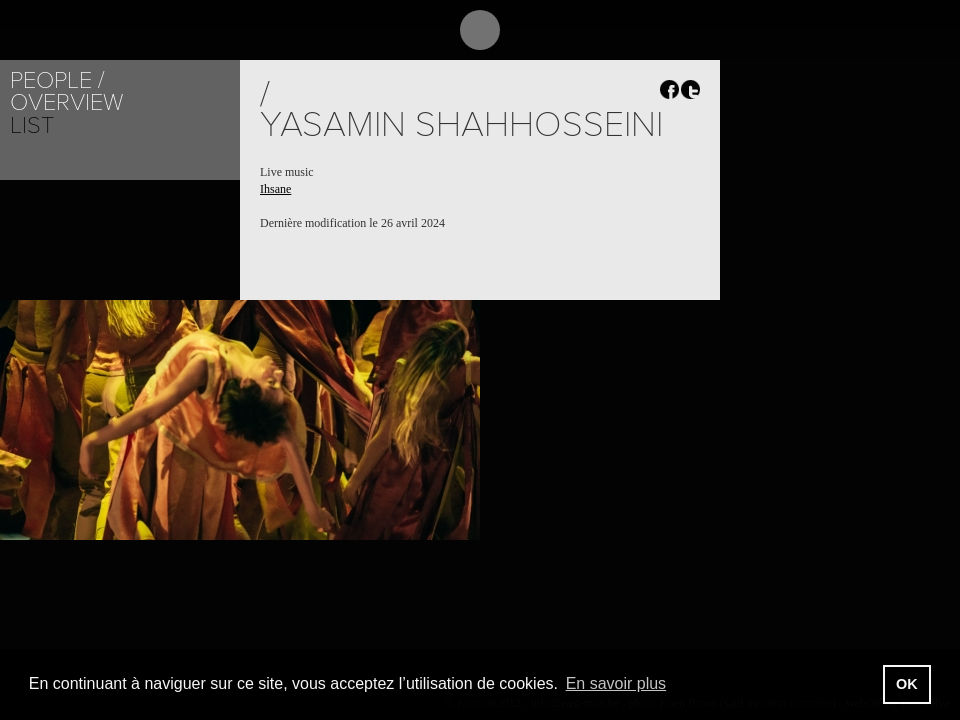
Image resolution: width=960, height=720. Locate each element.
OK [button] (907, 684)
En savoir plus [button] (616, 683)
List (32, 125)
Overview (66, 102)
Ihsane (275, 189)
